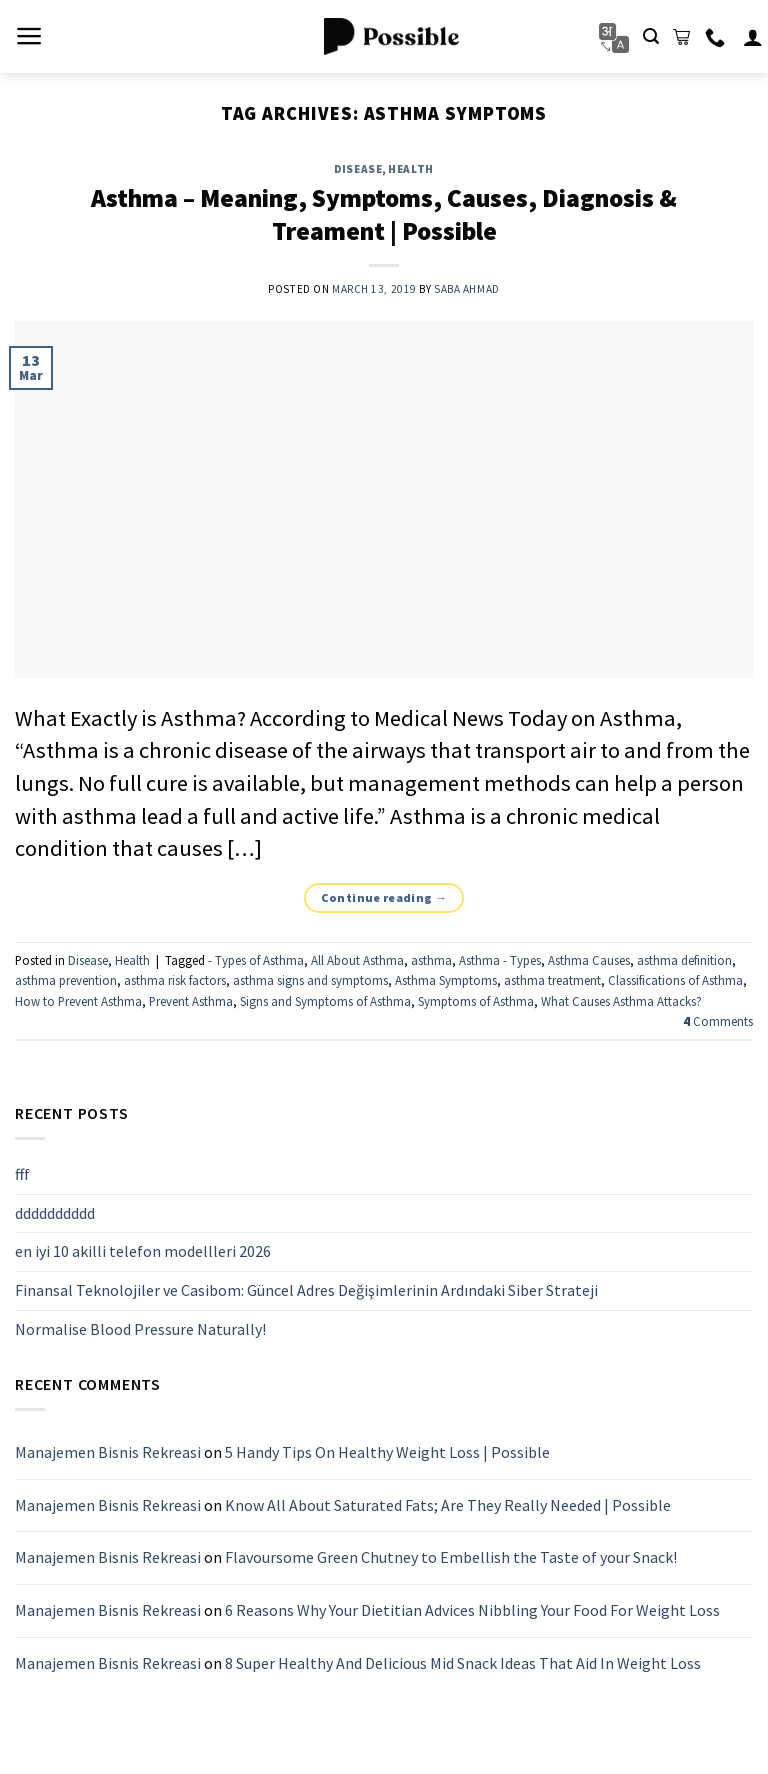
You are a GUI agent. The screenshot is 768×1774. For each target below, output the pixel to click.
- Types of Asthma (256, 960)
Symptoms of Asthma (476, 1001)
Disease (358, 169)
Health (410, 169)
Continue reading (384, 897)
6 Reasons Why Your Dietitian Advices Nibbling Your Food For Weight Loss (472, 1610)
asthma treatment (552, 980)
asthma (431, 960)
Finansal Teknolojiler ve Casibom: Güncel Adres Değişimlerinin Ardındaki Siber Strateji (306, 1290)
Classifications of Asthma (675, 980)
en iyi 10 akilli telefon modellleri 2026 (143, 1252)
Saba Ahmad (467, 289)
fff (22, 1174)
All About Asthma (357, 960)
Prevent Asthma (191, 1001)
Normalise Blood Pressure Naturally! (140, 1329)
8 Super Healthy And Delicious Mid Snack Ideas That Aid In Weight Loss (463, 1663)
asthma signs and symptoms (310, 980)
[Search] (651, 36)
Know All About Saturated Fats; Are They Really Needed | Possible (448, 1505)
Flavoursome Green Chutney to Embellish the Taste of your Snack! (451, 1558)
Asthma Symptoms (446, 980)
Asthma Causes (589, 960)
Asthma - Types (500, 960)
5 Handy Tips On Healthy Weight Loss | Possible (387, 1453)
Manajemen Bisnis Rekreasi (108, 1453)
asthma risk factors (175, 980)
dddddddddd (55, 1213)
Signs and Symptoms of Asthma (325, 1001)
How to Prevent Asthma (78, 1001)
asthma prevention (66, 980)
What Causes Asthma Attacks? (621, 1001)
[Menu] (29, 36)
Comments (718, 1021)
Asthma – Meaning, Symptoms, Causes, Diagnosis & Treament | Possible (384, 214)
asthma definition (684, 960)
